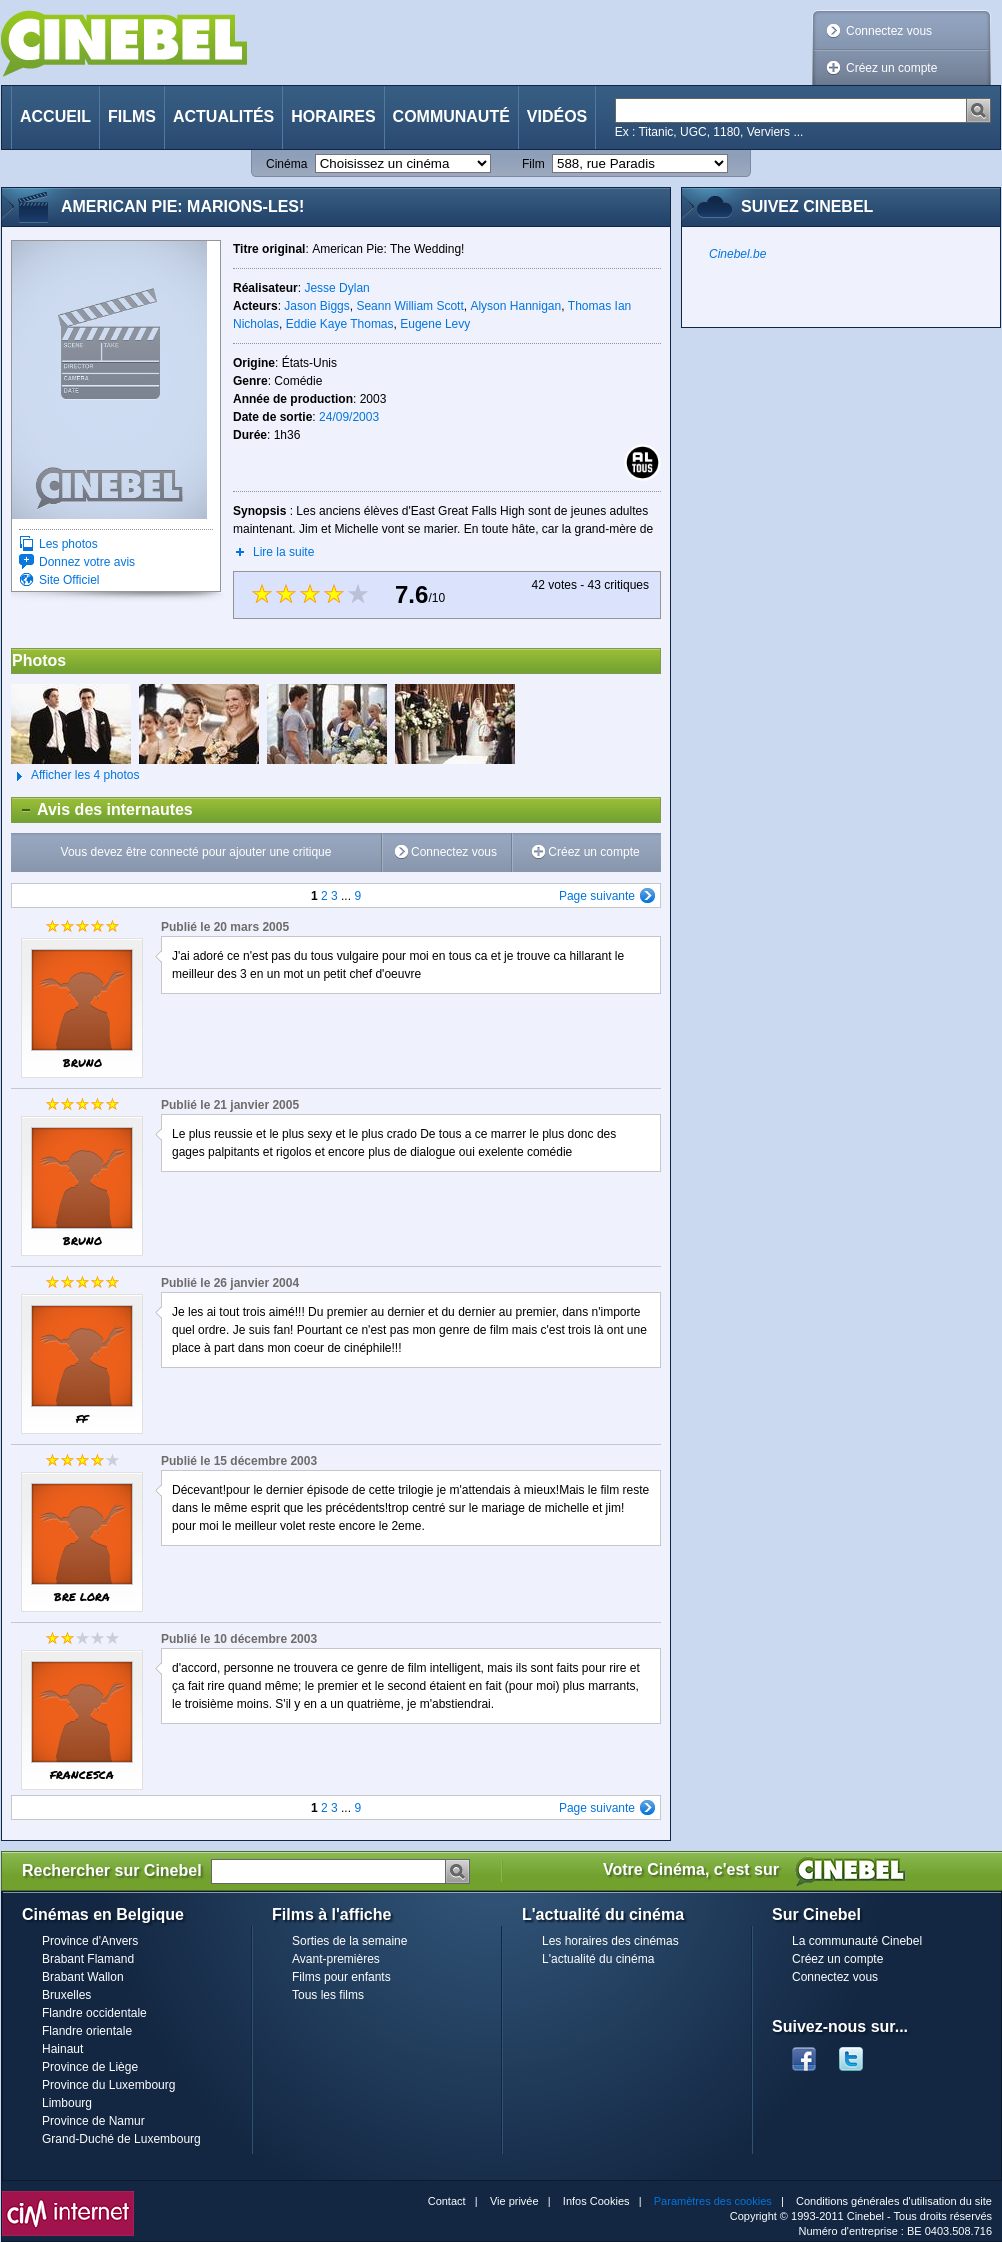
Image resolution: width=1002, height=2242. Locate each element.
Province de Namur (93, 2121)
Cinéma (286, 164)
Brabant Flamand (88, 1959)
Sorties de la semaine (349, 1941)
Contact (447, 2201)
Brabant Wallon (83, 1977)
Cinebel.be (737, 254)
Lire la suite (283, 552)
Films (132, 116)
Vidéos (557, 116)
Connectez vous (889, 31)
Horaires (333, 116)
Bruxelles (66, 1995)
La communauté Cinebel (857, 1941)
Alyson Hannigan (515, 306)
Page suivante (597, 896)
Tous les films (328, 1995)
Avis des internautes (102, 810)
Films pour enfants (341, 1977)
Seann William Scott (409, 306)
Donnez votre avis (87, 562)
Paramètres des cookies (713, 2201)
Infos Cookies (596, 2201)
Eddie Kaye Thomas (340, 324)
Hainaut (62, 2049)
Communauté (451, 116)
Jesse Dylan (336, 288)
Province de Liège (90, 2067)
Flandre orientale (87, 2031)
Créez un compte (891, 68)
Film (533, 164)
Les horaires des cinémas (610, 1941)
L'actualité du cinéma (598, 1959)
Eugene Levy (435, 324)
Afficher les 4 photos (75, 776)
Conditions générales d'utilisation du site (894, 2201)
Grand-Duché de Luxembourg (121, 2139)
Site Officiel (69, 580)
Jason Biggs (316, 306)
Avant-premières (336, 1959)
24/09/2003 (349, 417)
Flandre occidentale (94, 2013)
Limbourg (67, 2103)
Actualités (223, 116)
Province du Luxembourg (108, 2085)
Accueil (55, 116)
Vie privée (514, 2201)
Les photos (68, 544)
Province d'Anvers (90, 1941)
